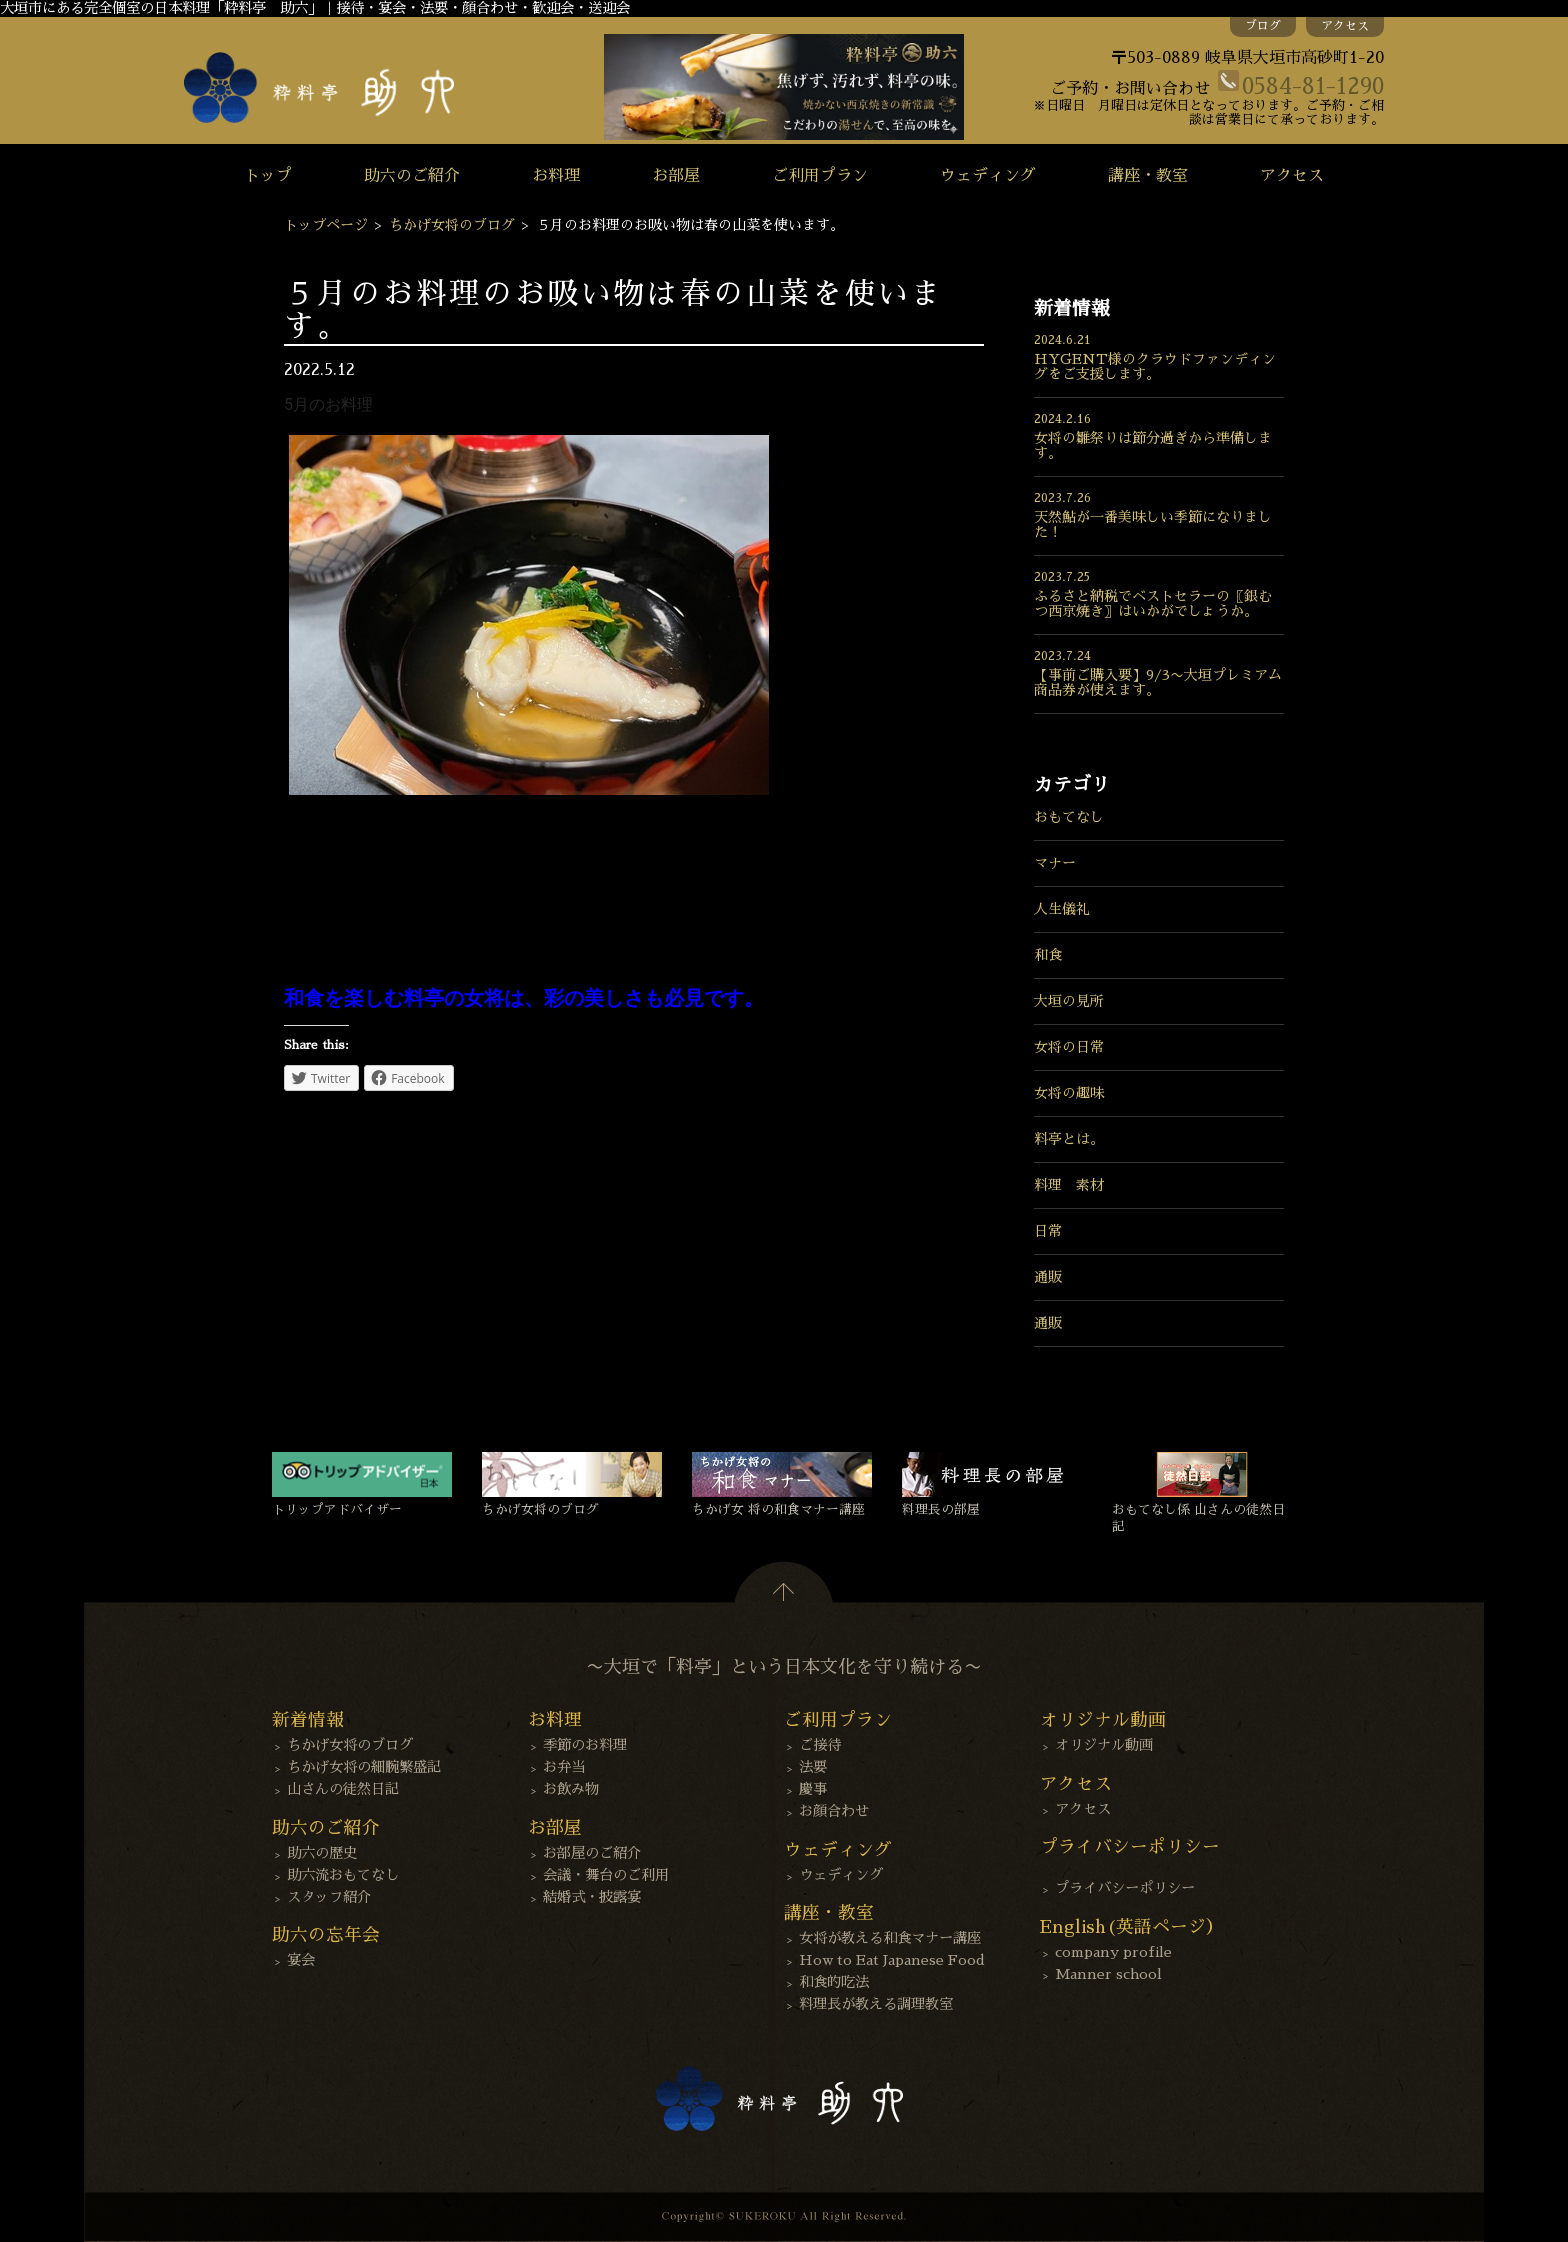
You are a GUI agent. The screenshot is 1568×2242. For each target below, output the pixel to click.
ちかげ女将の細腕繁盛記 (364, 1767)
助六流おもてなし (343, 1875)
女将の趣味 (1069, 1093)
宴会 (301, 1960)
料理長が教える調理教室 (876, 2004)
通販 (1048, 1277)
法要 (813, 1767)
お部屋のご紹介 (592, 1853)
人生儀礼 (1062, 909)
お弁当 (564, 1767)
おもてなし (1069, 817)
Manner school (1108, 1974)
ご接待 (820, 1745)
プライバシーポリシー (1125, 1888)
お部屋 (676, 176)
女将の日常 (1069, 1047)
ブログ (1263, 26)
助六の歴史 (322, 1853)
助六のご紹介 (412, 176)
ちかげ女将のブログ (452, 225)
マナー (1055, 863)
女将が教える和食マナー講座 (890, 1938)
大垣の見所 (1069, 1001)
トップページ (326, 225)
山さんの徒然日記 (343, 1789)
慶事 (813, 1789)
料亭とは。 (1069, 1139)
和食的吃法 (834, 1982)
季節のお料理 (585, 1745)
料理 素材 (1069, 1185)
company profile (1113, 1952)
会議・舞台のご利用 (606, 1875)
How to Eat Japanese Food (892, 1960)
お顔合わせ (834, 1811)
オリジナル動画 (1104, 1745)
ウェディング (988, 176)
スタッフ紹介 (329, 1897)
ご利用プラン (820, 176)
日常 (1048, 1231)
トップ (268, 176)
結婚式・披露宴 (592, 1897)
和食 (1048, 955)
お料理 (556, 176)
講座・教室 (1148, 176)
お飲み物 (571, 1789)
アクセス (1345, 26)
